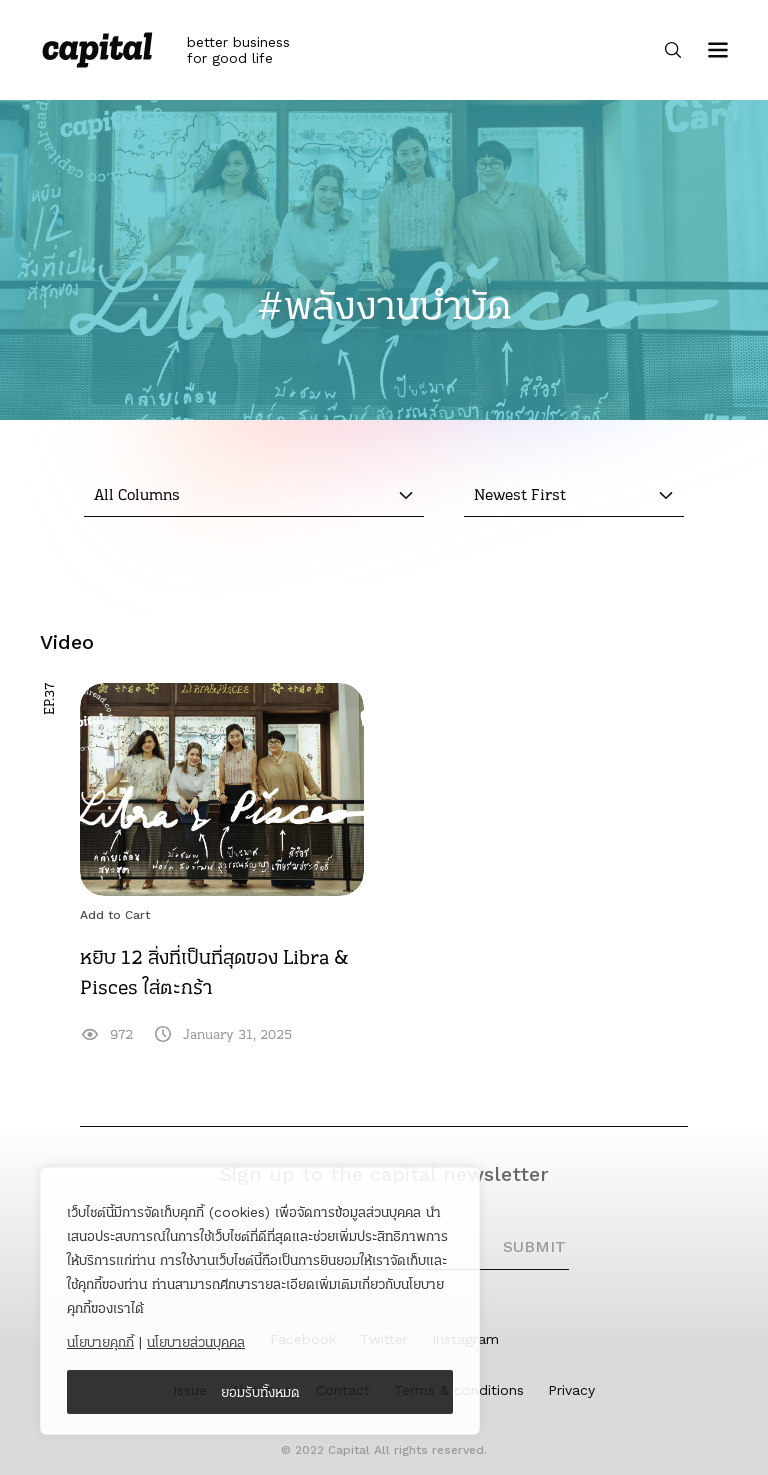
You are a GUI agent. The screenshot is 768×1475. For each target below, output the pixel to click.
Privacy (571, 1390)
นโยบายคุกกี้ (100, 1342)
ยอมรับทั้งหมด (260, 1392)
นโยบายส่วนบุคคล (196, 1342)
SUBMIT (534, 1246)
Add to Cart (115, 915)
